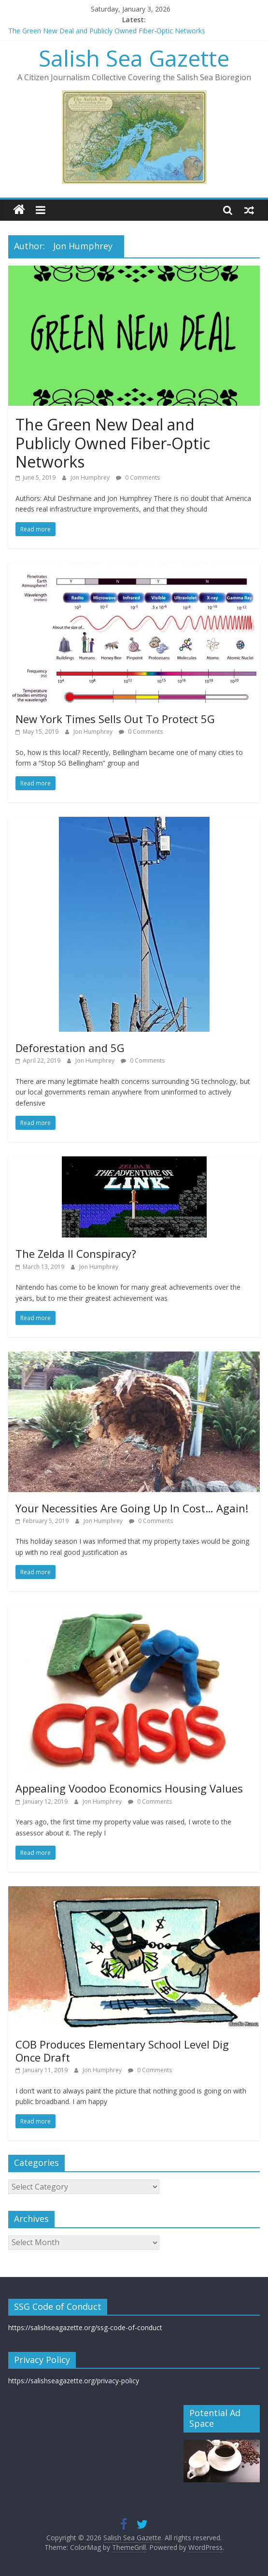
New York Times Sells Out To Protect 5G (115, 719)
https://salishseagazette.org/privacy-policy (73, 2380)
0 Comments (138, 477)
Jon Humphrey (91, 477)
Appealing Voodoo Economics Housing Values (129, 1788)
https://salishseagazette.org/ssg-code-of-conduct (85, 2327)
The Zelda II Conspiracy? (75, 1253)
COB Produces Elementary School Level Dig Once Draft (122, 2050)
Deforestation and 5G (70, 1047)
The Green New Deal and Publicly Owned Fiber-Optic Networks (106, 30)
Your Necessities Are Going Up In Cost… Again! (131, 1508)
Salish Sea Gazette (134, 58)
